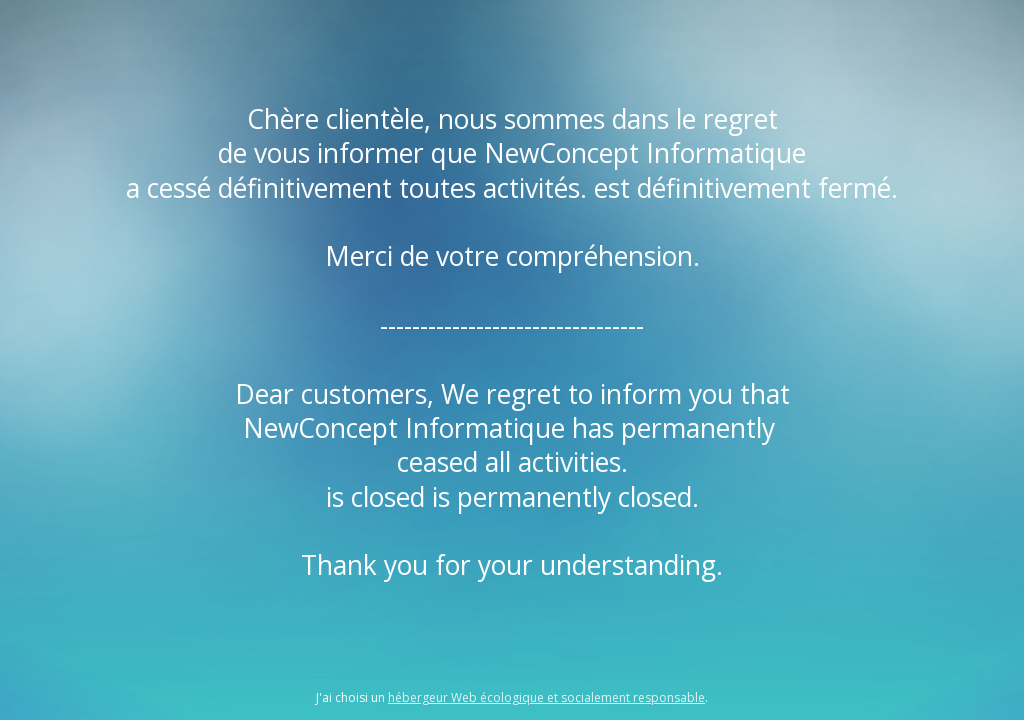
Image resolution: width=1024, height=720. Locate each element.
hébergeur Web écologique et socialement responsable (546, 697)
